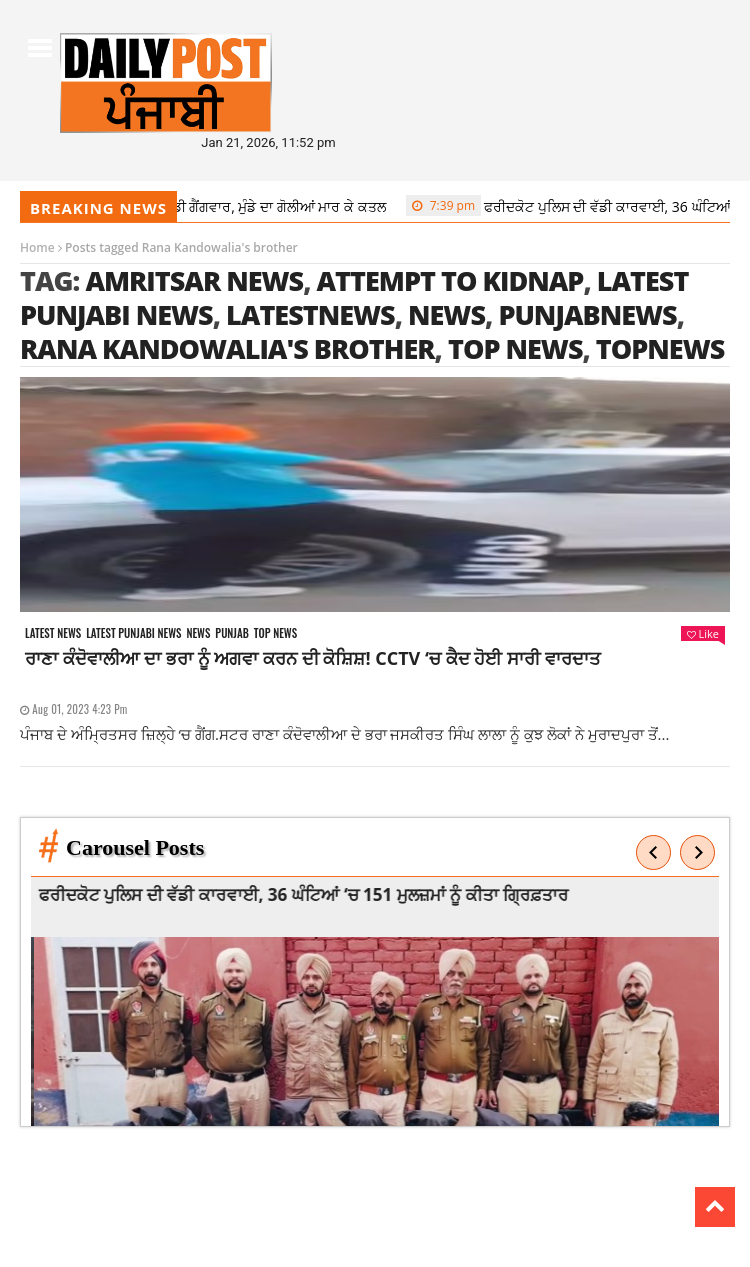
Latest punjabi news (133, 633)
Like (703, 633)
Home (37, 247)
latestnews (310, 314)
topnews (660, 348)
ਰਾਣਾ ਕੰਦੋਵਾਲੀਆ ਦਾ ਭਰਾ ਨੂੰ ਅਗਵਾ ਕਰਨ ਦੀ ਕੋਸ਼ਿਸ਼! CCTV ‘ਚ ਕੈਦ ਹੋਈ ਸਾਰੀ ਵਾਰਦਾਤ (313, 658)
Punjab (231, 633)
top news (515, 348)
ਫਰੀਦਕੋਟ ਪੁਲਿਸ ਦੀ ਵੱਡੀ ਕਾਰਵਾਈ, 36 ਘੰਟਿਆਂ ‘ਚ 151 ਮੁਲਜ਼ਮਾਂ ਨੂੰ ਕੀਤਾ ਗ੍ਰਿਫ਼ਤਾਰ (323, 894)
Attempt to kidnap (450, 280)
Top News (275, 633)
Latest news (53, 633)
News (198, 633)
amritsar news (194, 280)
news (446, 314)
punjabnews (587, 314)
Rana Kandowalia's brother (227, 348)
